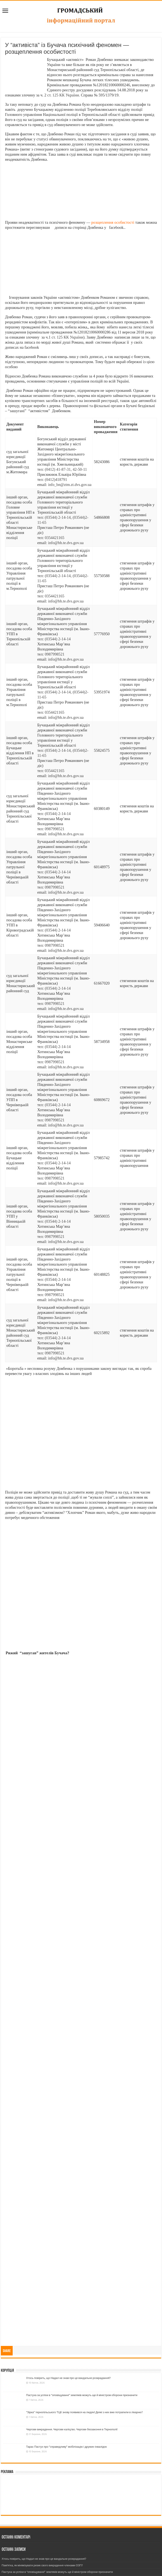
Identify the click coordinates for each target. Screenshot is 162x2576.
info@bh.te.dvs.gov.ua (66, 542)
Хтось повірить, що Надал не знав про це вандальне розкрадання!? (68, 2378)
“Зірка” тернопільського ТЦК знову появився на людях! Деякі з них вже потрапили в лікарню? (84, 2412)
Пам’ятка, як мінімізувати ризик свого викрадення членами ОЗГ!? (42, 2565)
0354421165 (54, 537)
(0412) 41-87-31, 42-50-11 (66, 469)
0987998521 (54, 654)
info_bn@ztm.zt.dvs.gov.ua (70, 484)
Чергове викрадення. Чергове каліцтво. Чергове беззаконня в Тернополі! (71, 2429)
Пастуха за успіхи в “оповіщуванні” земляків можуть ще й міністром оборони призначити (81, 2395)
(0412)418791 (56, 479)
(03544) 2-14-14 (58, 639)
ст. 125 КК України (63, 95)
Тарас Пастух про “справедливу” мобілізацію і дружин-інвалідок (66, 2446)
